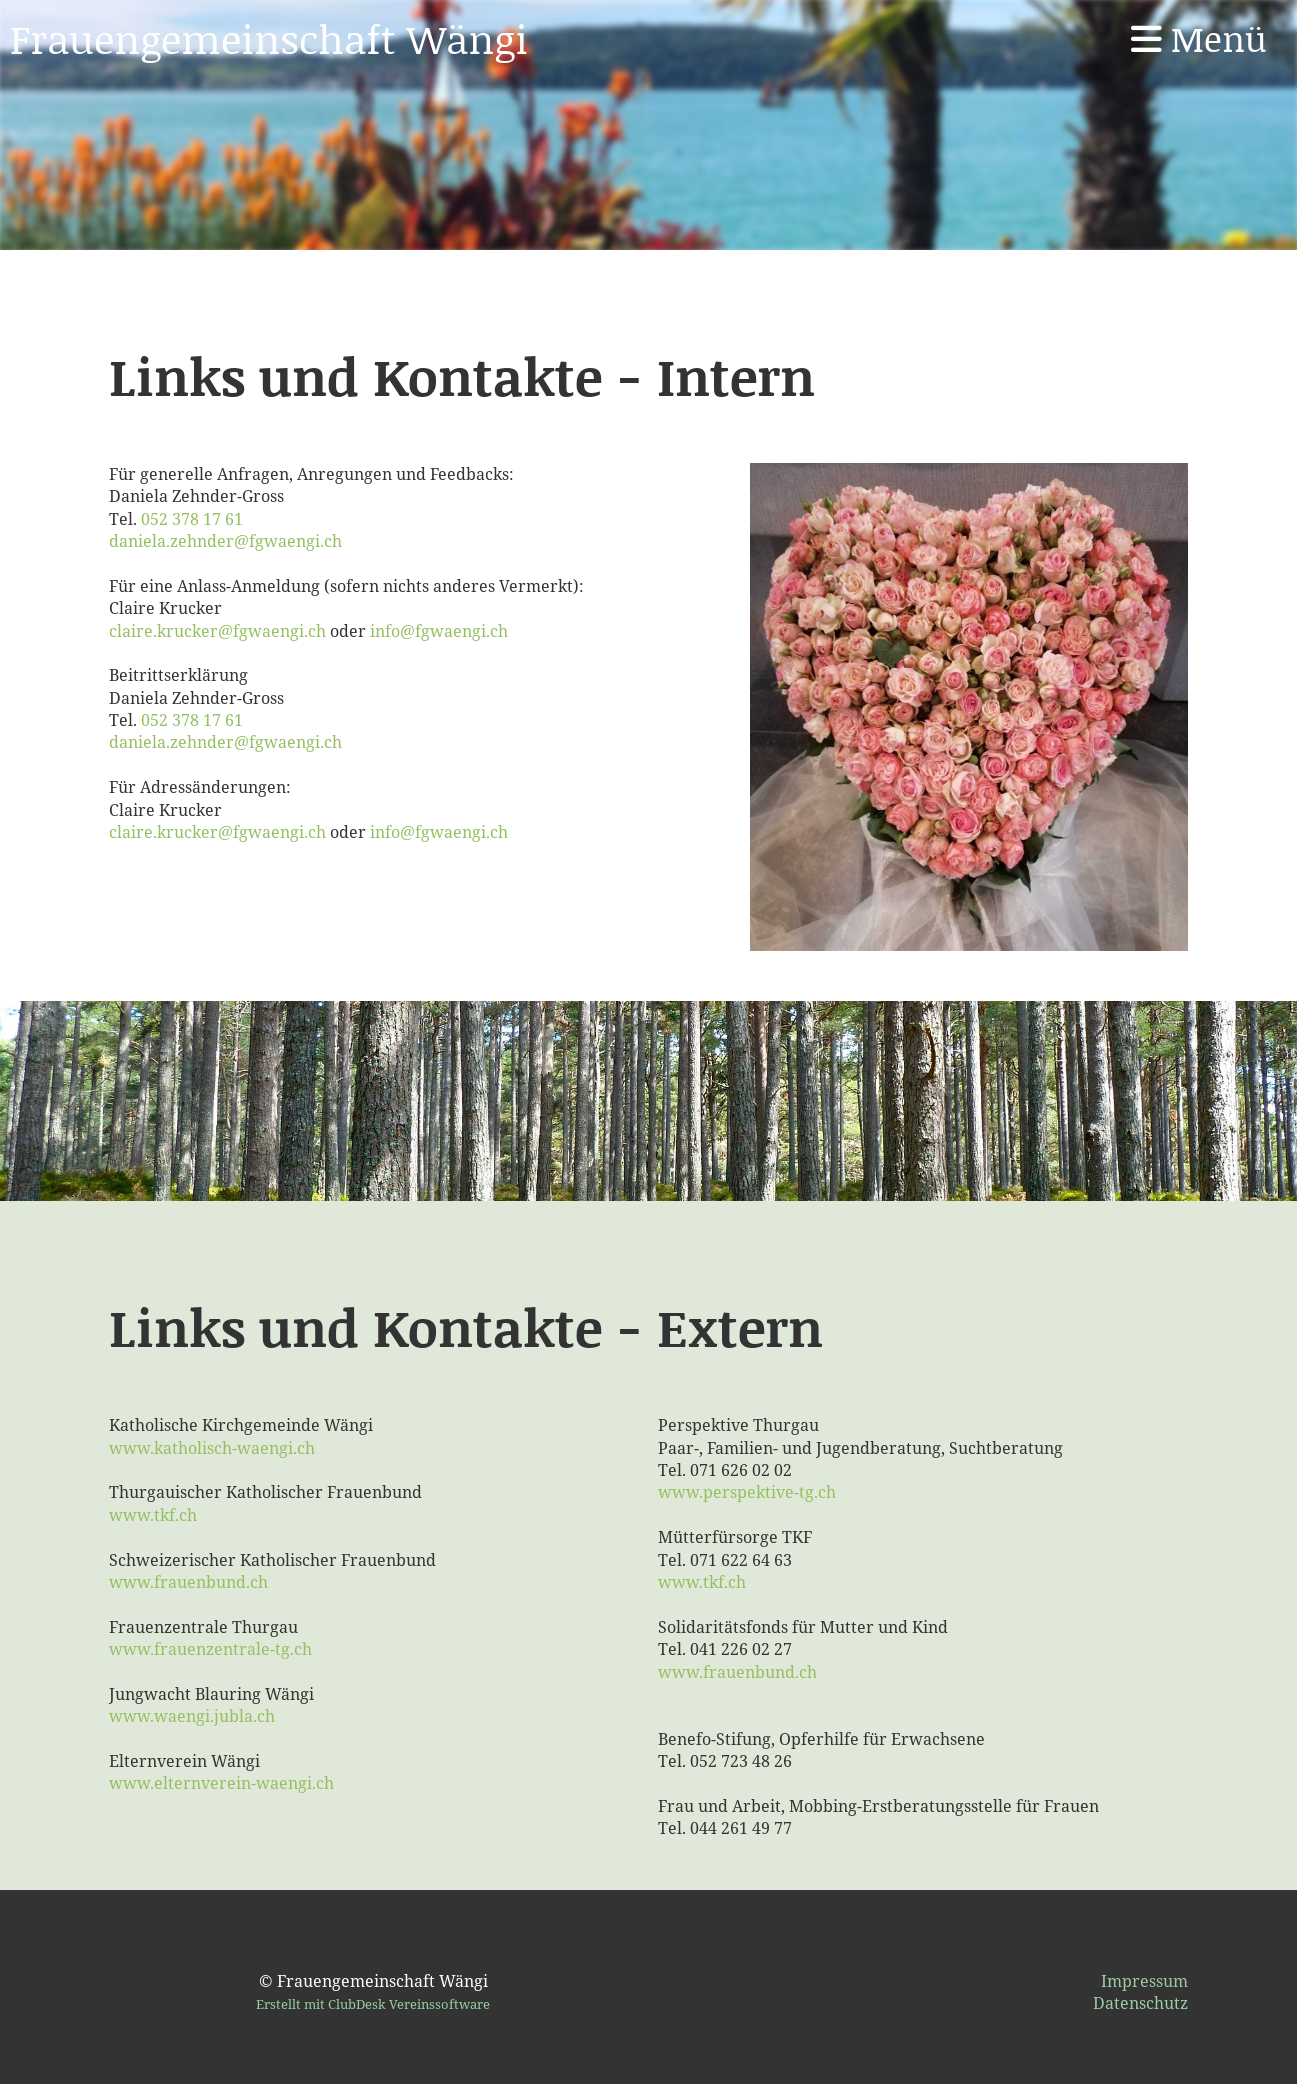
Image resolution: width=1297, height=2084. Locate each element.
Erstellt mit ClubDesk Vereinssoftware (373, 2004)
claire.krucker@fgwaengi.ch (217, 631)
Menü (1199, 38)
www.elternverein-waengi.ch (221, 1783)
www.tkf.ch (153, 1515)
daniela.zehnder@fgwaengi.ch (225, 541)
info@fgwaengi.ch (439, 631)
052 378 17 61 (192, 519)
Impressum (1144, 1981)
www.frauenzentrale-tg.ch (210, 1649)
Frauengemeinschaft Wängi (269, 38)
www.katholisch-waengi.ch (212, 1448)
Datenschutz (1140, 2003)
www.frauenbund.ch (188, 1582)
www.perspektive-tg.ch (747, 1492)
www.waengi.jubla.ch (192, 1716)
